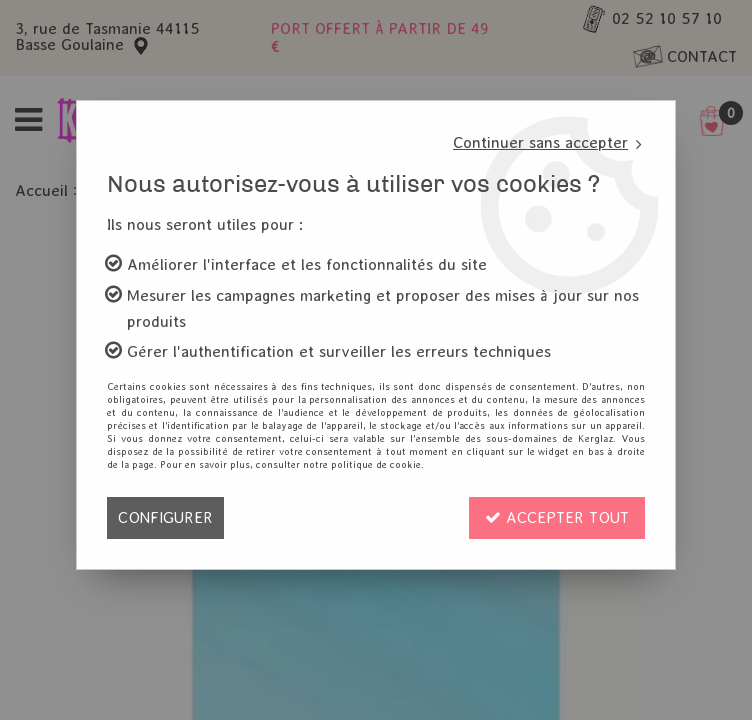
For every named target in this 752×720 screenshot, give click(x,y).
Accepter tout (557, 517)
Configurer (165, 517)
